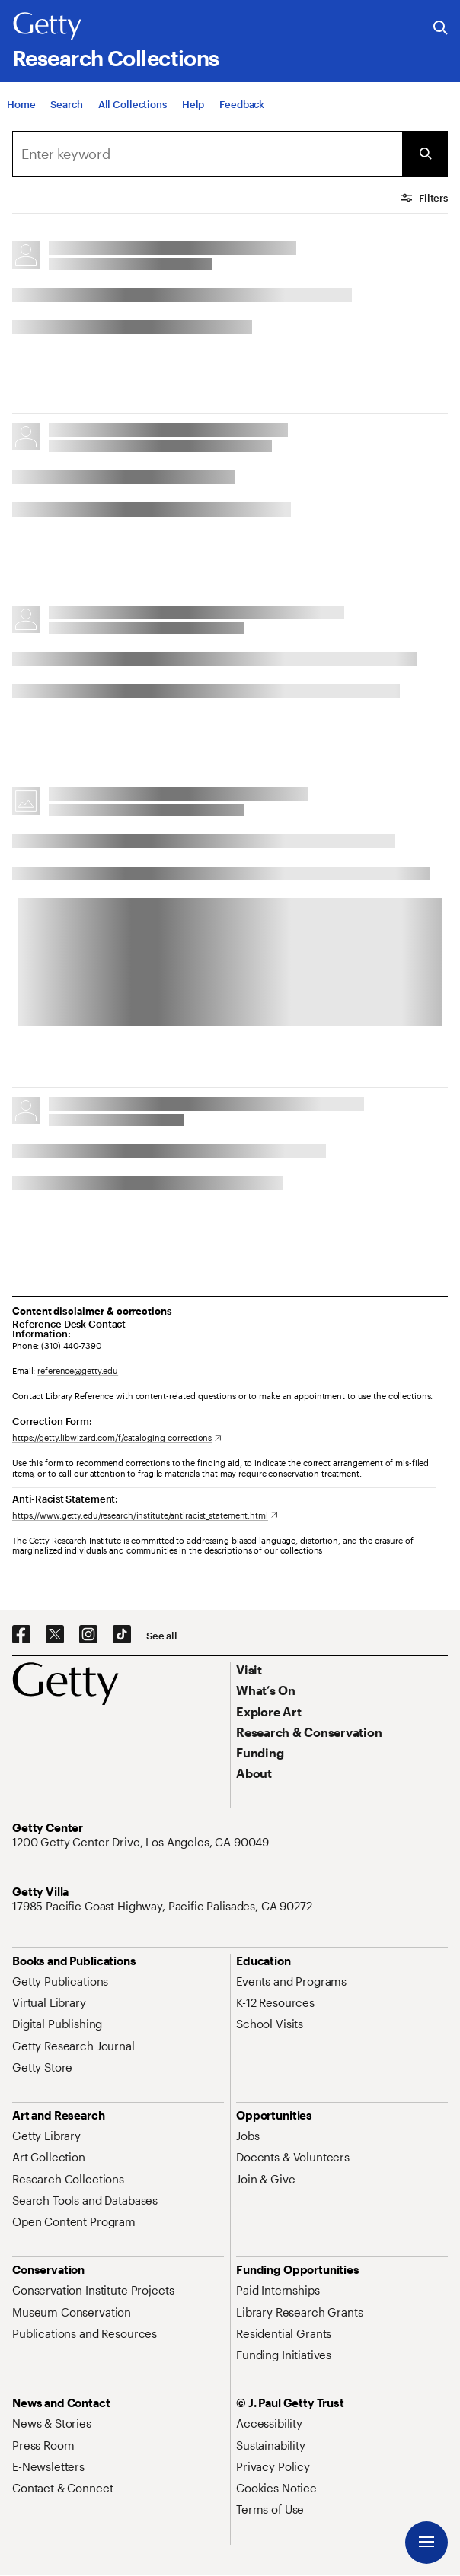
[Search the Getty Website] (440, 29)
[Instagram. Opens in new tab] (88, 1635)
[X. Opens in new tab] (55, 1635)
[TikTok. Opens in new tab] (122, 1635)
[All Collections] (132, 104)
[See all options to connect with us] (161, 1636)
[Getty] (47, 26)
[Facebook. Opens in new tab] (21, 1635)
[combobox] (207, 154)
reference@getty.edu (77, 1370)
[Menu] (426, 2542)
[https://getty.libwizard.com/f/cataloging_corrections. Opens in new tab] (117, 1437)
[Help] (193, 104)
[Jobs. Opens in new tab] (247, 2135)
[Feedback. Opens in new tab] (241, 104)
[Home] (21, 104)
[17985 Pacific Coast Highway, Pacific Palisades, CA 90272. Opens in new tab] (163, 1905)
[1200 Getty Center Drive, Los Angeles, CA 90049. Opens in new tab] (142, 1841)
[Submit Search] (425, 154)
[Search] (66, 104)
